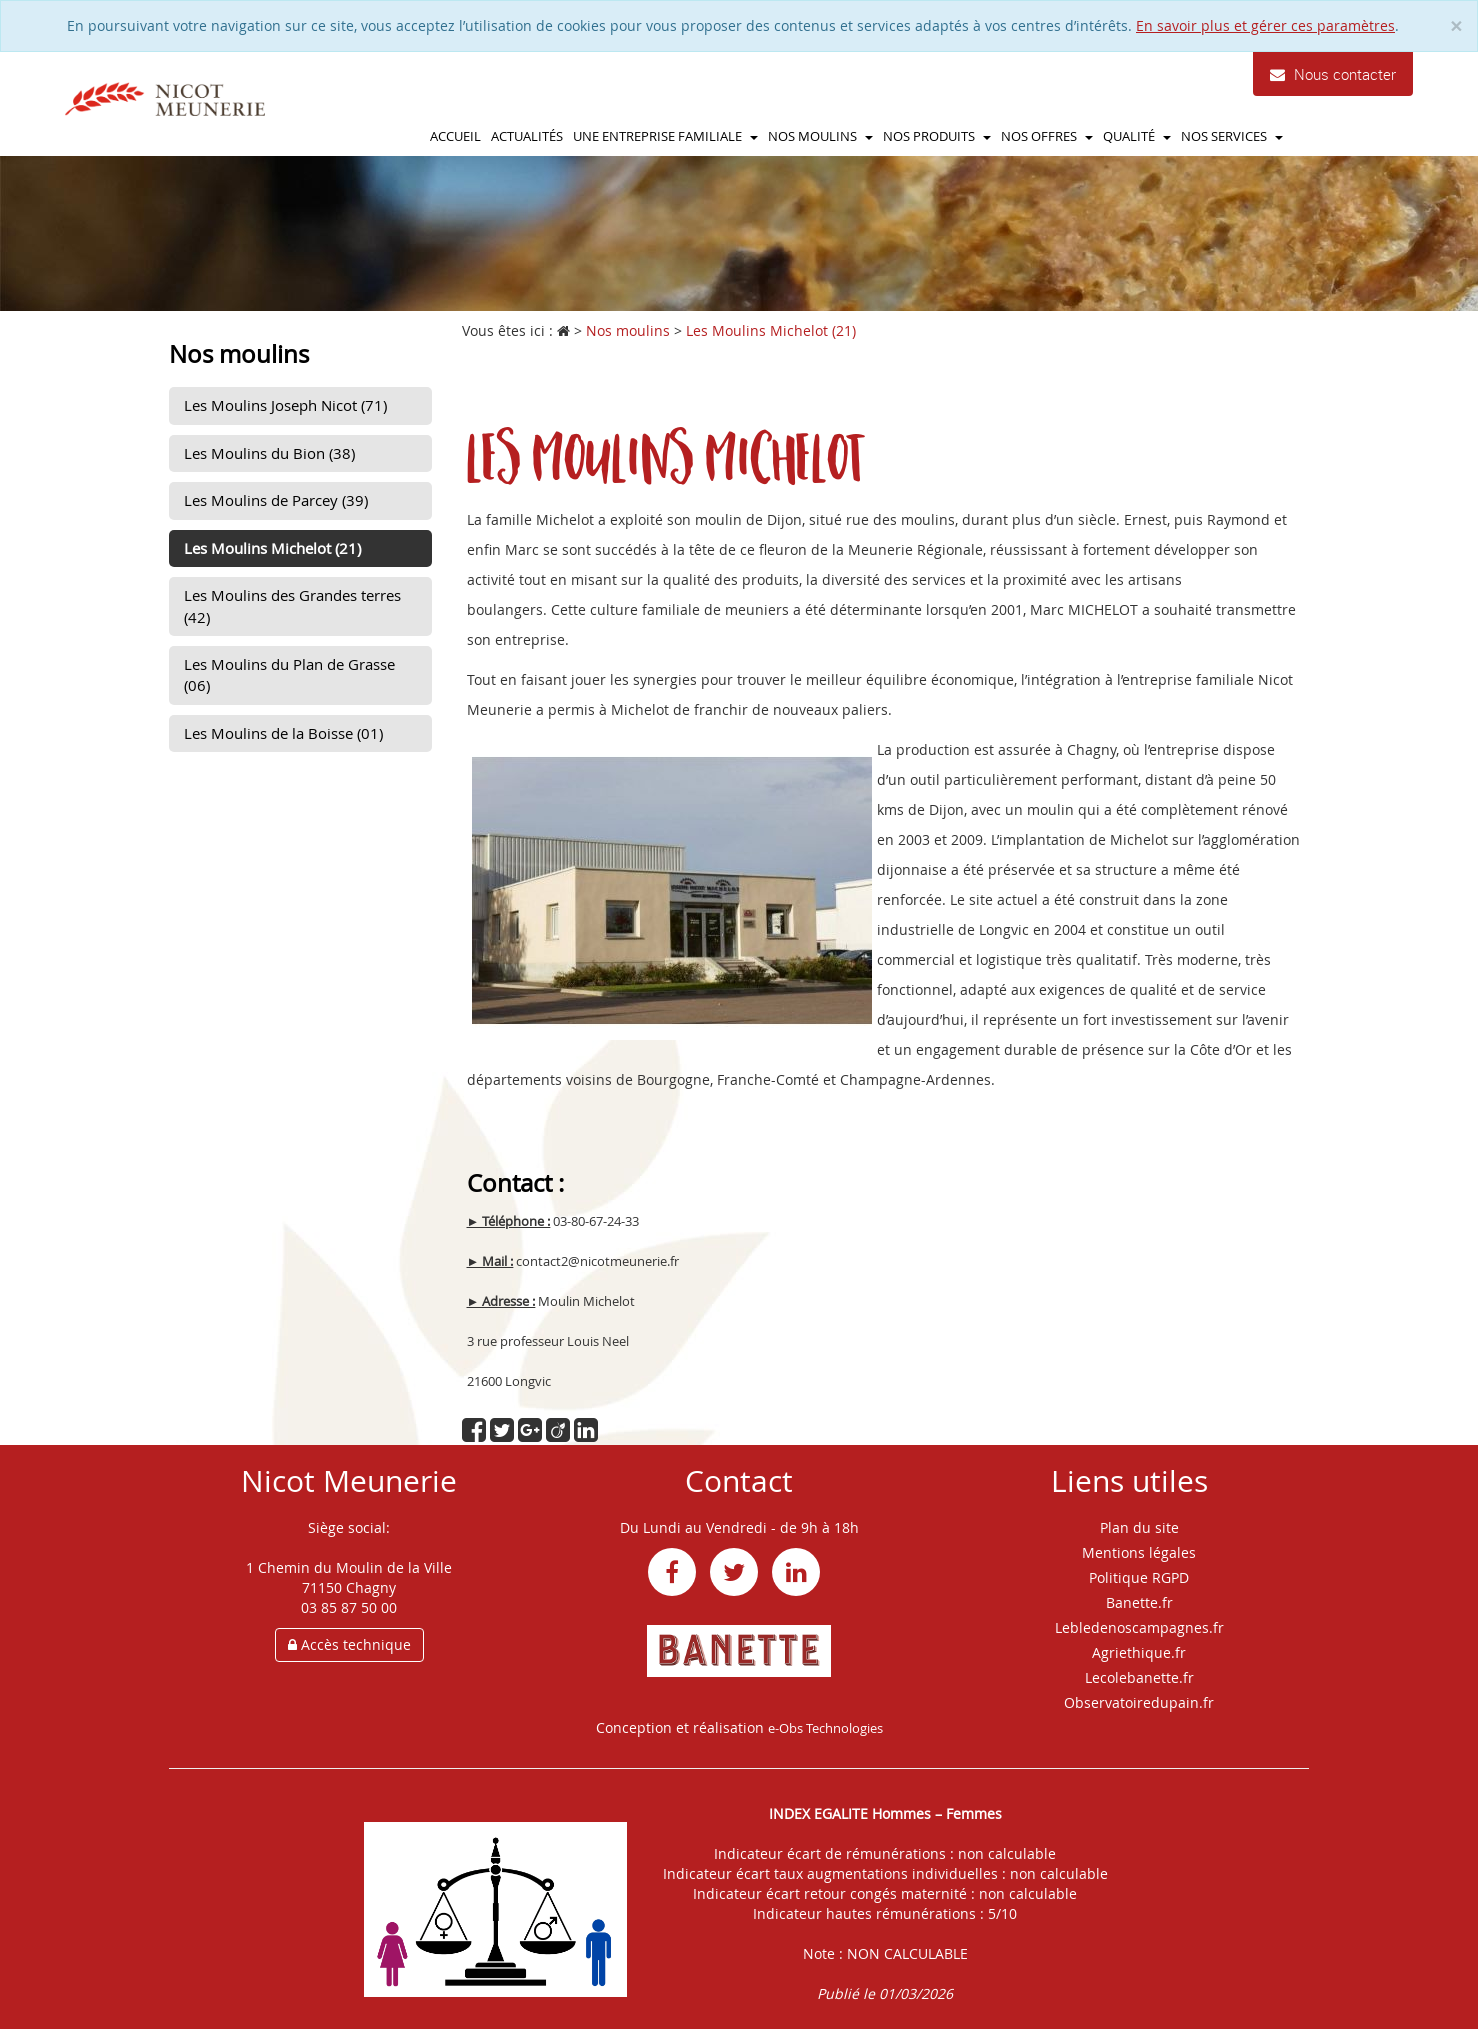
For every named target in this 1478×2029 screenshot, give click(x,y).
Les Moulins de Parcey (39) (276, 500)
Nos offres (1047, 136)
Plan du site (1139, 1527)
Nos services (1232, 136)
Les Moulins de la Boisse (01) (283, 733)
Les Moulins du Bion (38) (269, 453)
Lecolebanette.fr (1139, 1677)
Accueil (455, 136)
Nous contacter (1333, 74)
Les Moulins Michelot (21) (272, 548)
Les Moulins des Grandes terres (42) (292, 605)
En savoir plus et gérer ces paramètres (1265, 25)
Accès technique (349, 1644)
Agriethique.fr (1139, 1652)
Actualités (527, 136)
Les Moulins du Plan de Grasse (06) (289, 674)
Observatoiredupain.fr (1139, 1702)
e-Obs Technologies (825, 1728)
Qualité (1137, 136)
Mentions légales (1139, 1552)
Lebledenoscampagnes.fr (1139, 1627)
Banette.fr (1139, 1602)
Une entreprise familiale (665, 136)
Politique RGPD (1139, 1577)
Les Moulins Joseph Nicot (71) (285, 405)
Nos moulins (820, 136)
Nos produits (937, 136)
